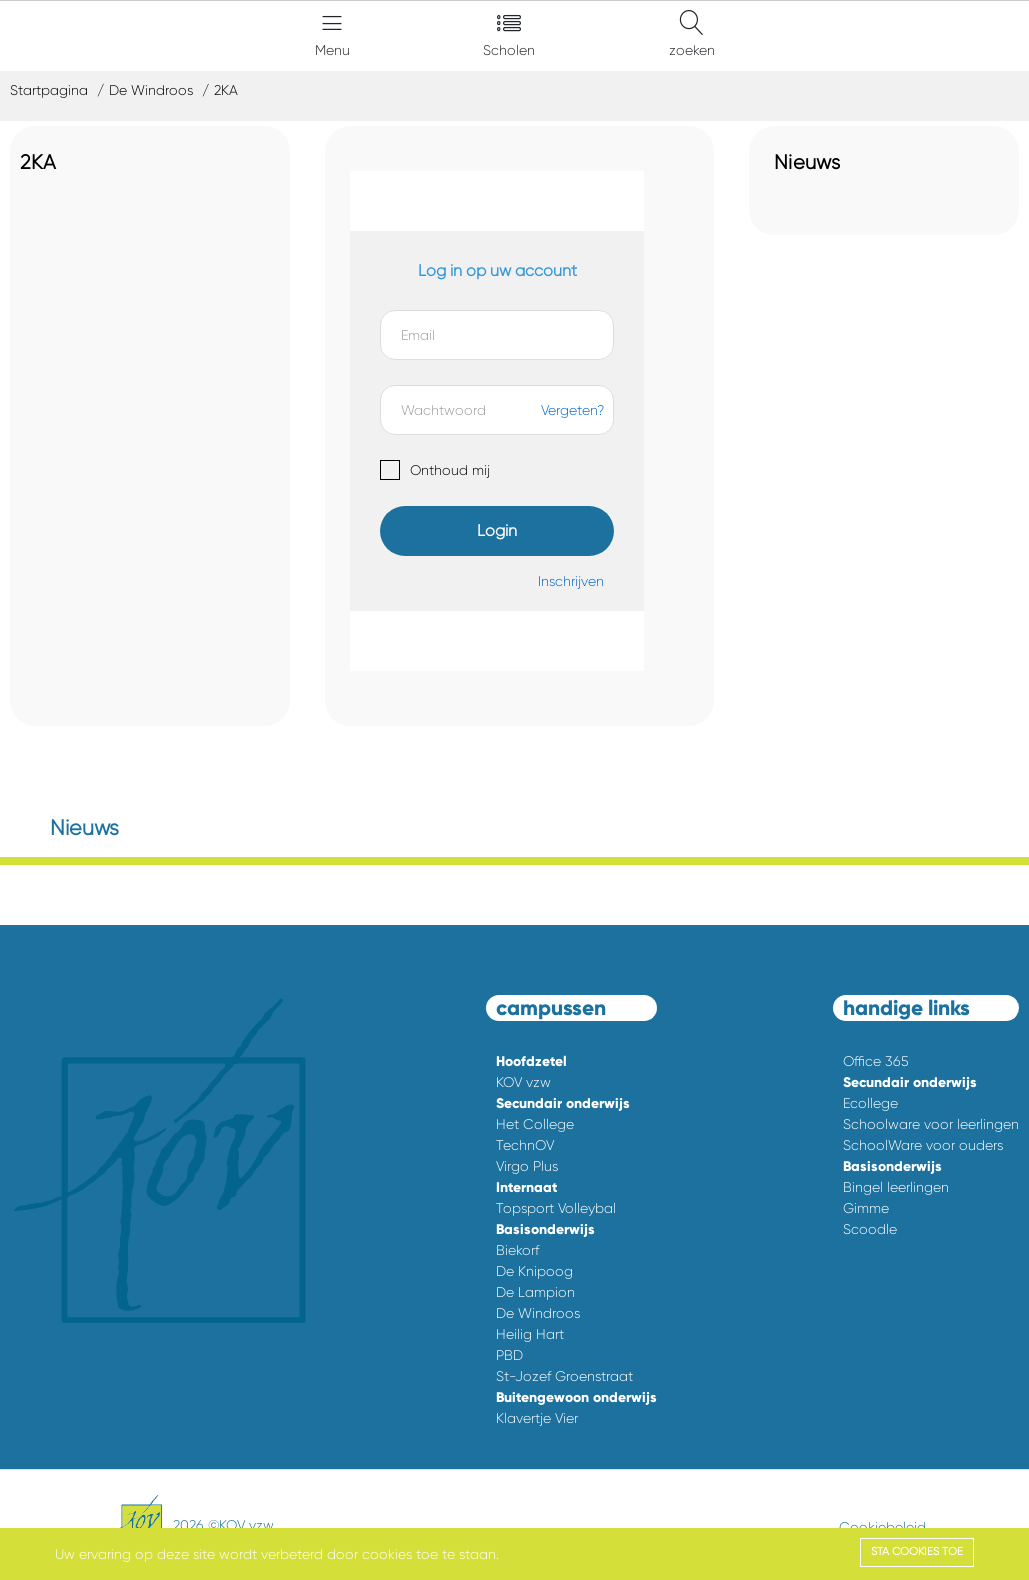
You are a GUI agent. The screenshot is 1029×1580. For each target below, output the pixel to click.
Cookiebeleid (882, 1527)
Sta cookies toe (917, 1551)
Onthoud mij (450, 470)
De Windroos (151, 90)
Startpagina (49, 90)
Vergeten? (572, 410)
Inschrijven (571, 581)
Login (497, 530)
